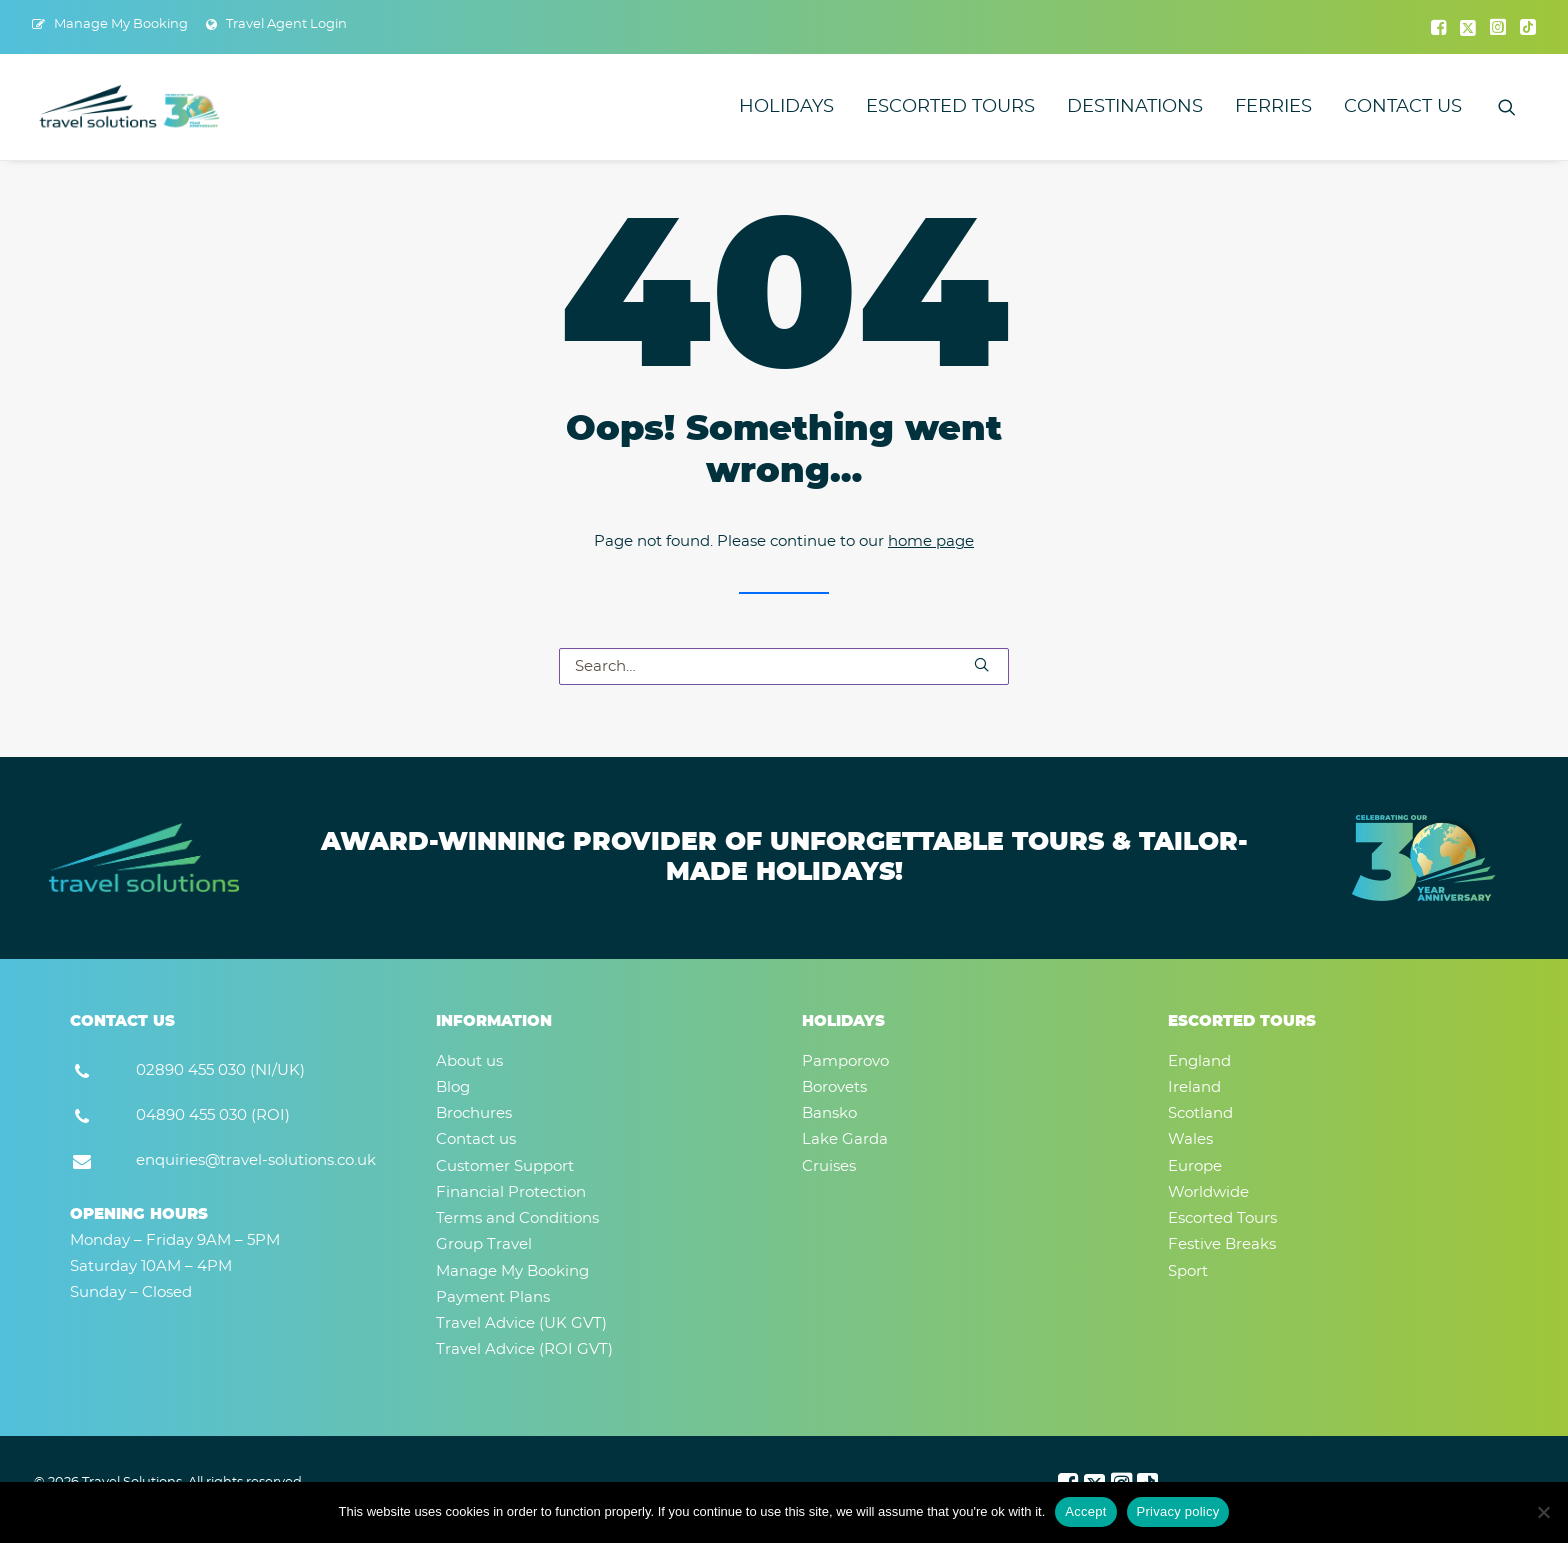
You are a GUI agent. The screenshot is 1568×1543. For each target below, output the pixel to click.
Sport (1188, 1271)
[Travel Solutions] (130, 107)
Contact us (1403, 107)
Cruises (829, 1166)
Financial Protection (511, 1192)
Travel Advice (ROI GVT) (524, 1349)
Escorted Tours (950, 107)
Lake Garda (845, 1139)
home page (931, 541)
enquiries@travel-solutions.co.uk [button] (256, 1160)
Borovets (834, 1087)
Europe (1195, 1166)
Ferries (1273, 107)
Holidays (786, 107)
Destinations (1135, 107)
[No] (1543, 1512)
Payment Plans (493, 1297)
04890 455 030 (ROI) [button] (213, 1115)
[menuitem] (110, 24)
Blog (453, 1087)
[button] (1438, 27)
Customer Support (505, 1166)
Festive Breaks (1222, 1244)
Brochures (474, 1113)
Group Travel (484, 1244)
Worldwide (1208, 1192)
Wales (1190, 1139)
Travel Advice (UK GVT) (521, 1323)
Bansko (829, 1113)
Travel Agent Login (286, 24)
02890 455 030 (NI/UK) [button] (220, 1070)
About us (469, 1061)
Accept (1085, 1511)
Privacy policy (1178, 1511)
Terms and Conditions (517, 1218)
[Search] (784, 666)
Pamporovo (845, 1061)
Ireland (1194, 1087)
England (1199, 1061)
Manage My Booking (121, 24)
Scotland (1200, 1113)
